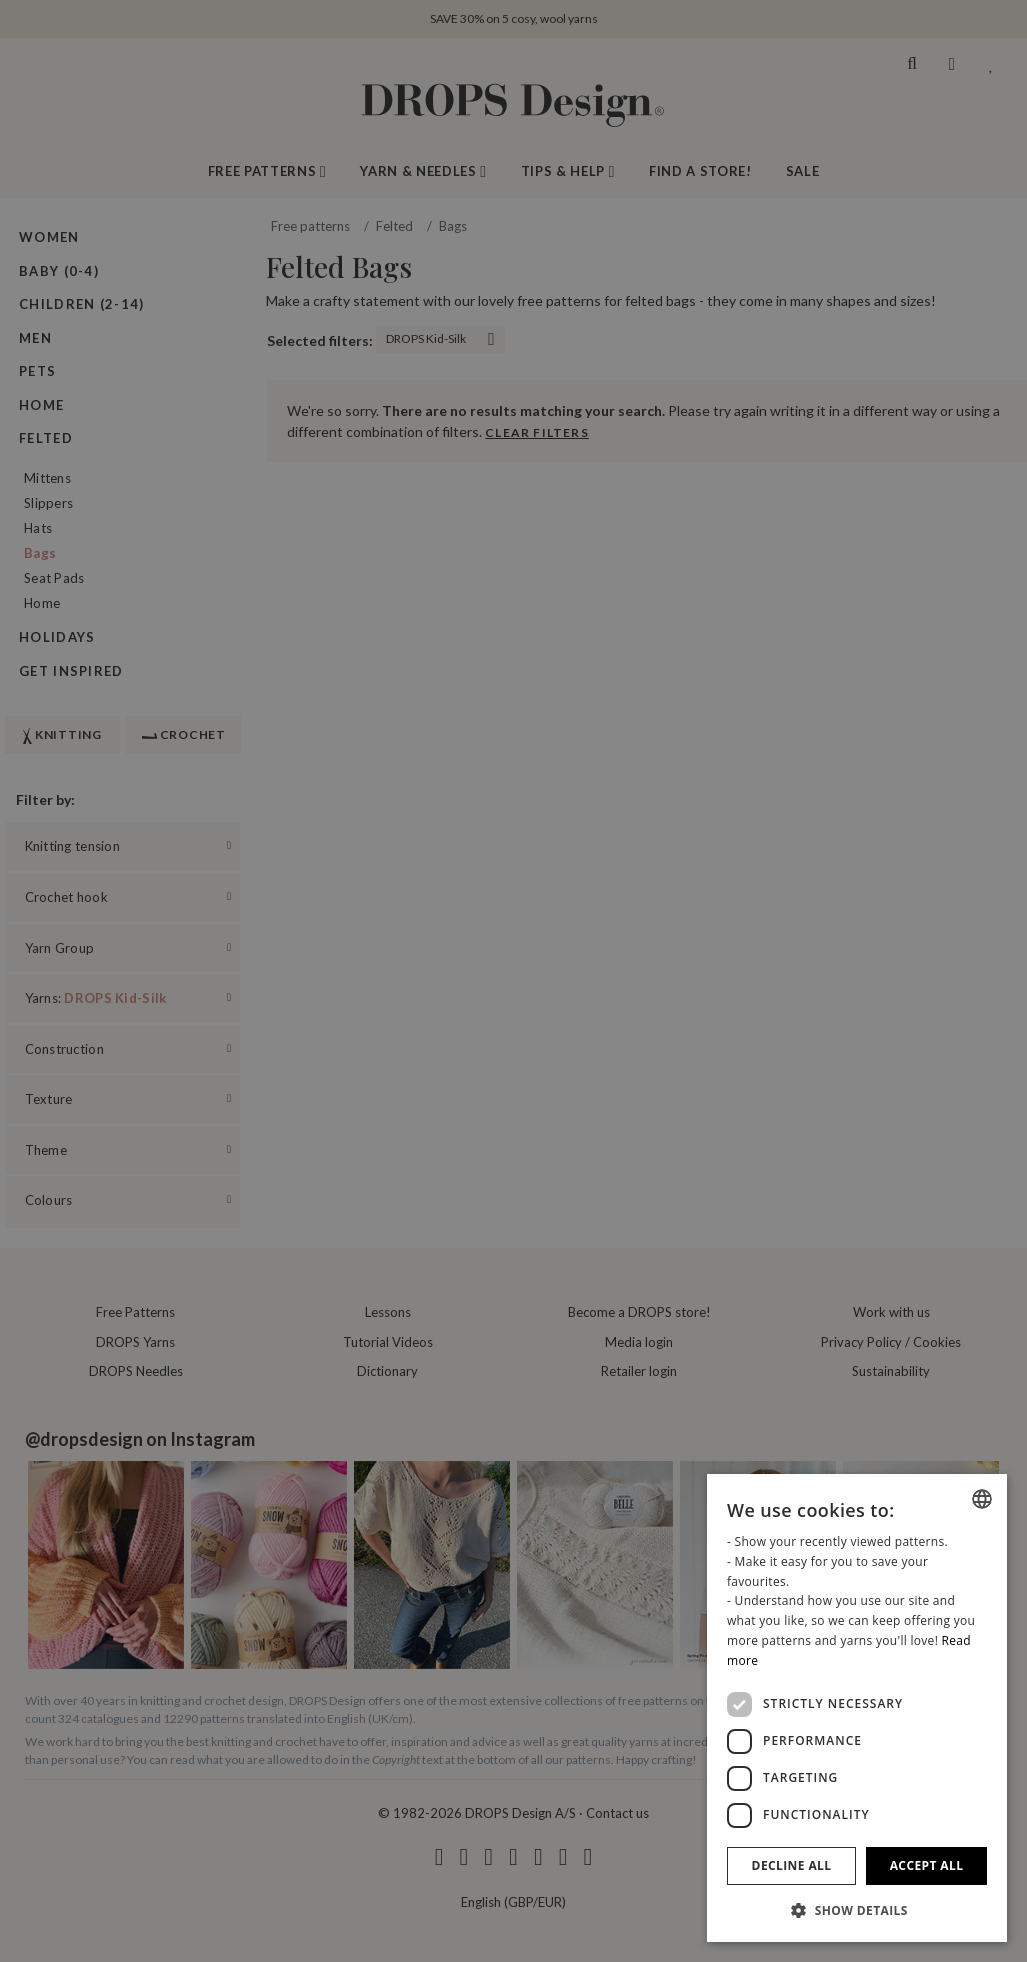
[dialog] (857, 1708)
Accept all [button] (927, 1865)
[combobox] (982, 1499)
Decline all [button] (792, 1865)
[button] (857, 1910)
